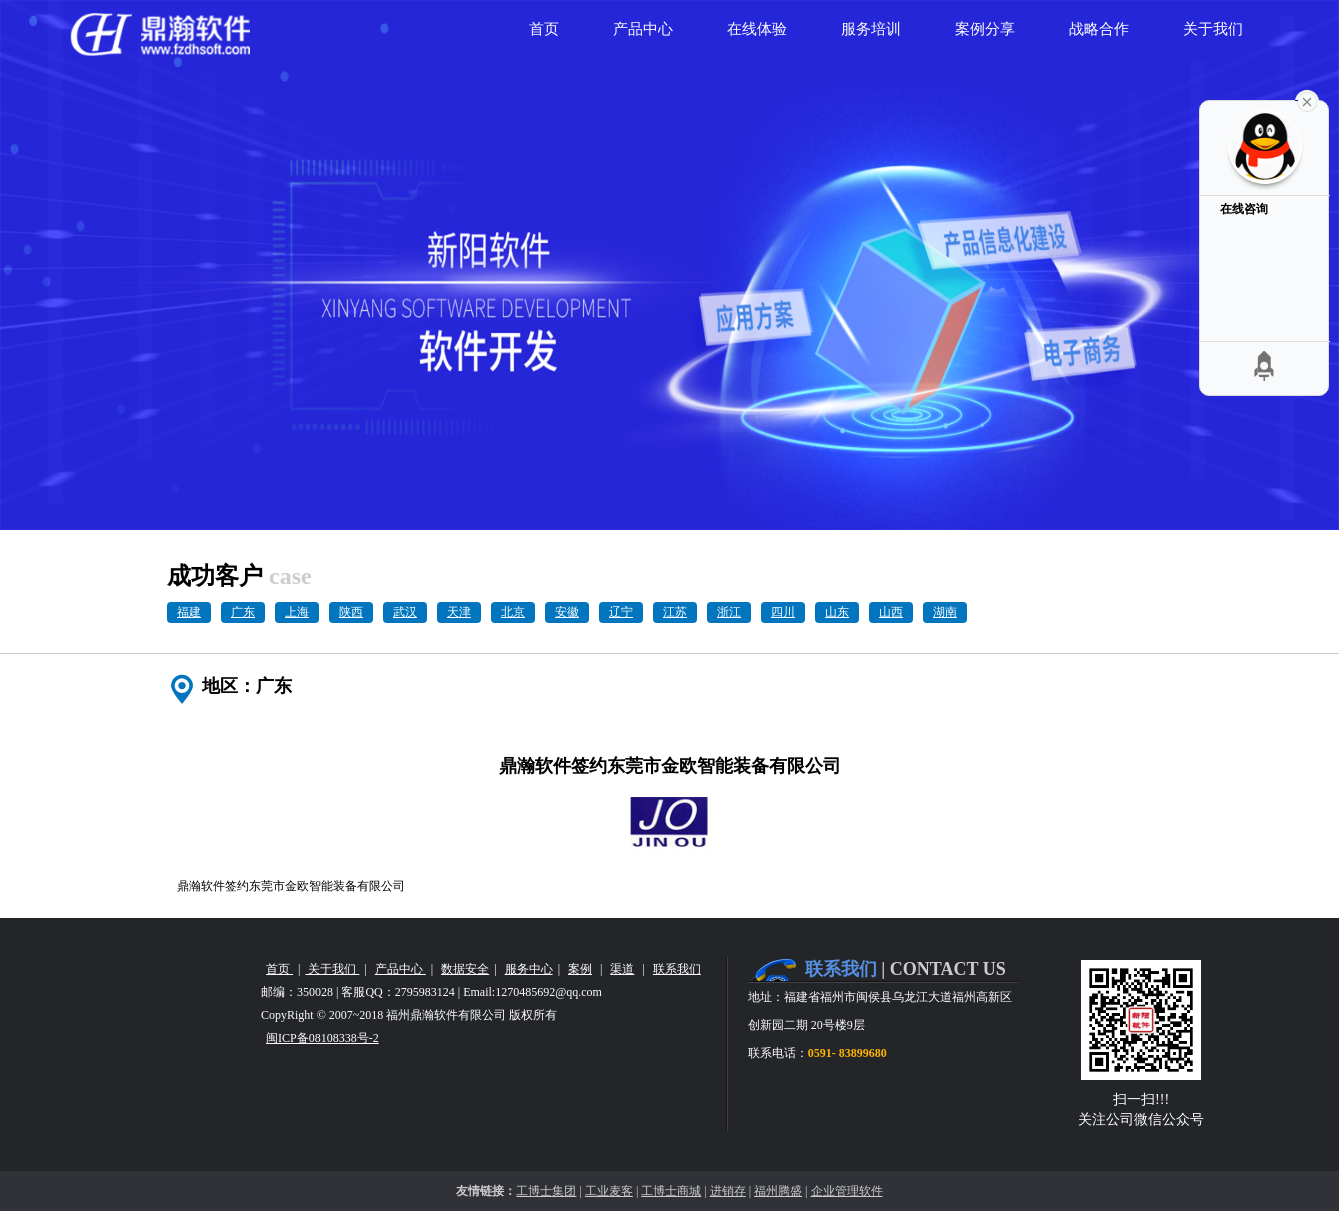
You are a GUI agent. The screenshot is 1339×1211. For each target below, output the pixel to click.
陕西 (351, 612)
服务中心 (529, 969)
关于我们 (332, 969)
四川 (783, 612)
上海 (297, 612)
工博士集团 (546, 1191)
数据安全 (465, 969)
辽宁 (621, 612)
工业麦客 (609, 1191)
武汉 (405, 612)
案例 (580, 969)
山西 (891, 612)
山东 (837, 612)
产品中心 (400, 969)
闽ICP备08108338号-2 (322, 1038)
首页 (279, 969)
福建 (189, 612)
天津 (459, 612)
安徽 (567, 612)
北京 (513, 612)
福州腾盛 (778, 1191)
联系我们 (677, 969)
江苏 (675, 612)
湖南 (945, 612)
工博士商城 (671, 1191)
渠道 (622, 969)
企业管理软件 (847, 1191)
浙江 (729, 612)
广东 (243, 612)
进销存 (728, 1191)
